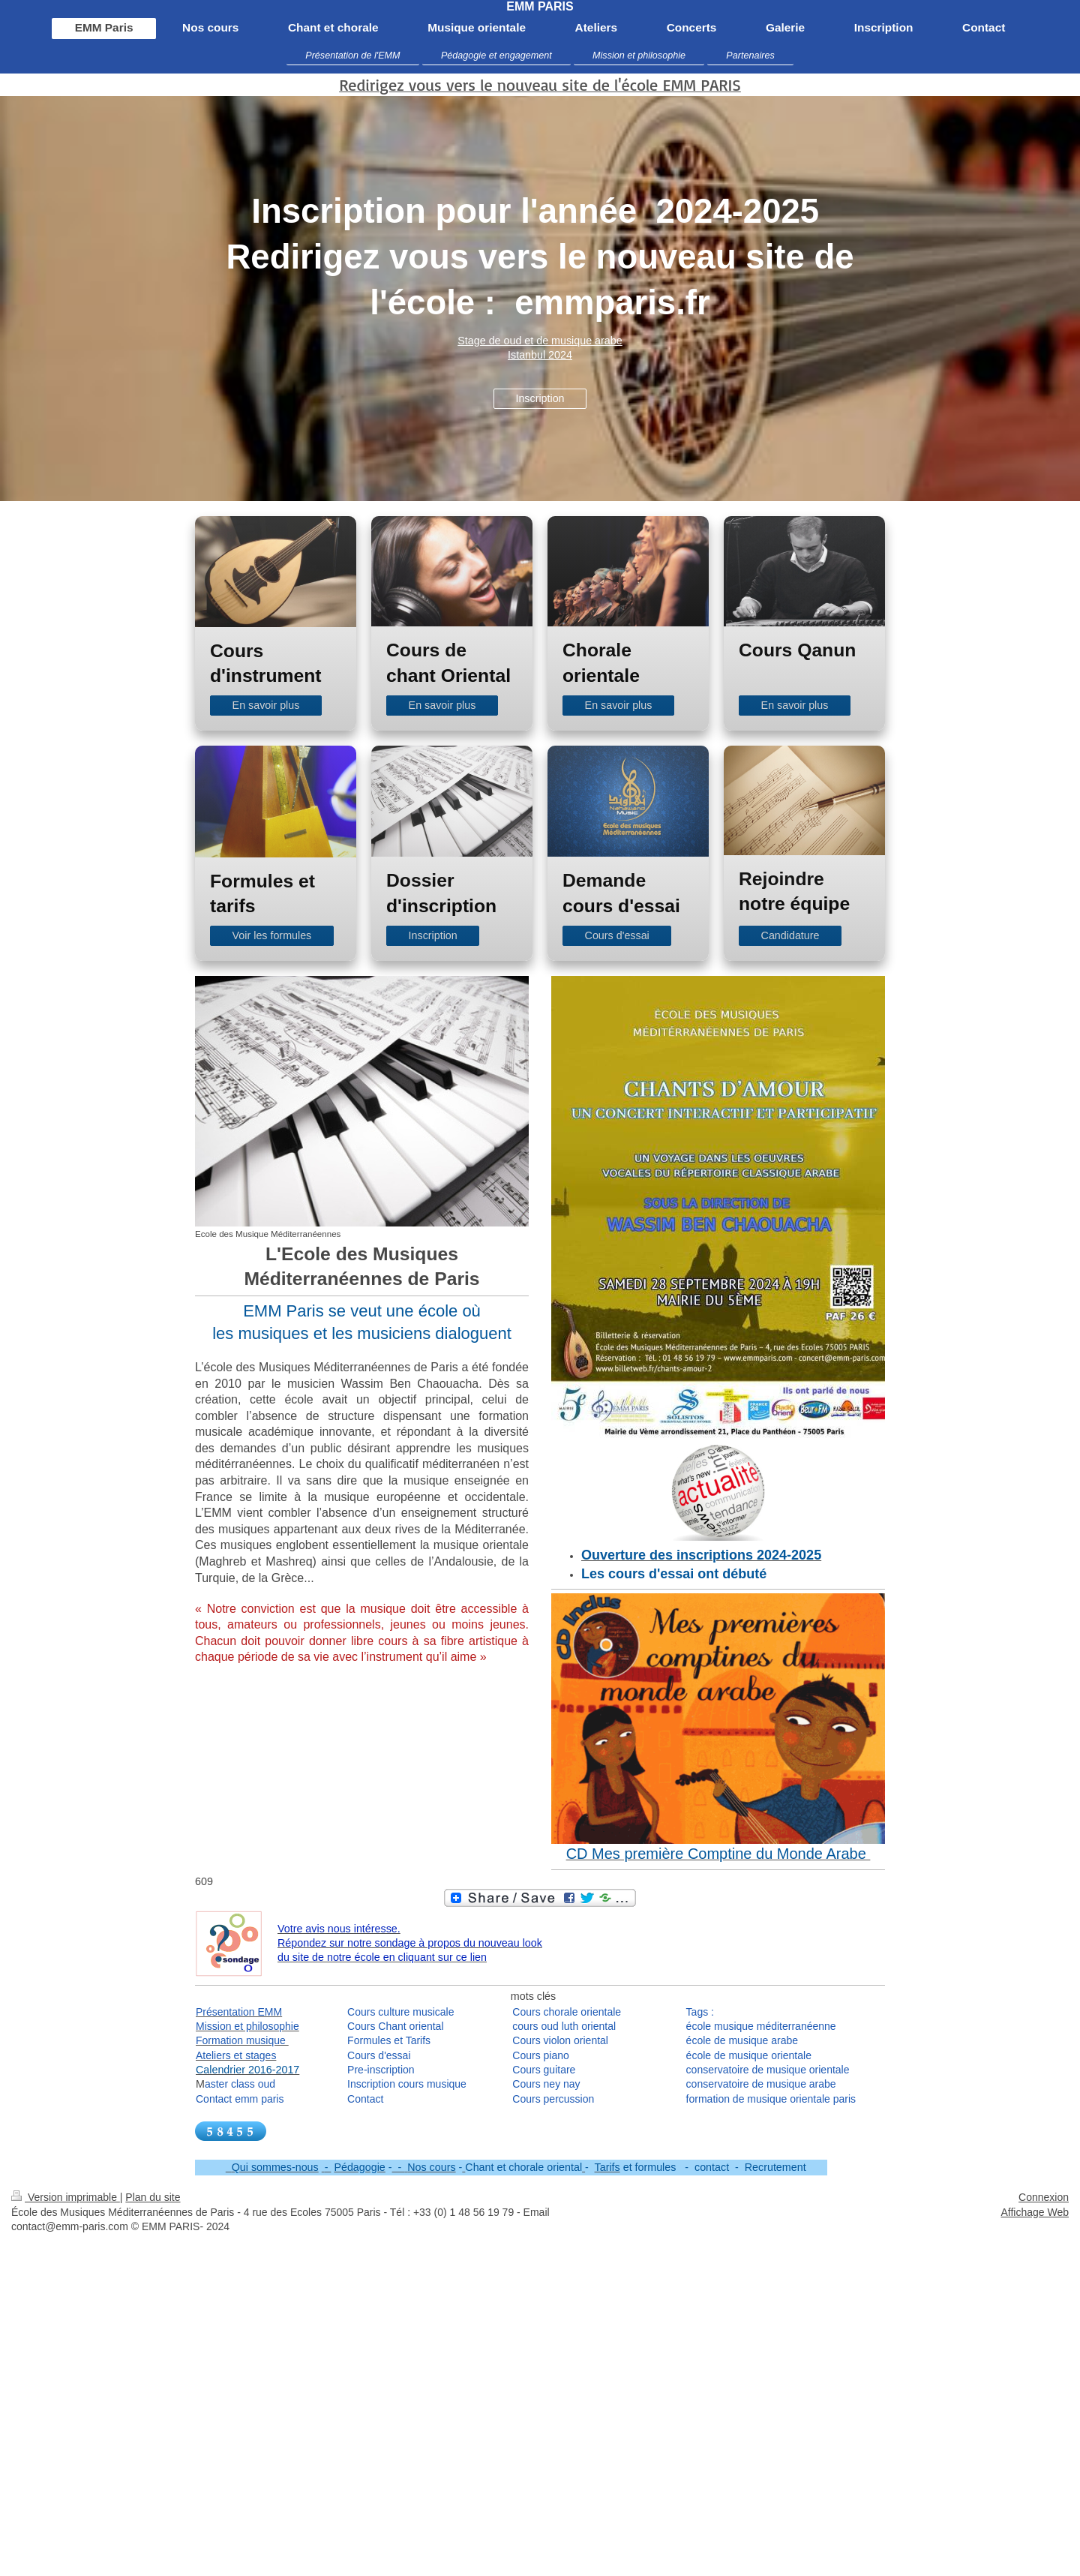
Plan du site (152, 2197)
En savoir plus (266, 705)
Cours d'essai (617, 935)
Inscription (539, 398)
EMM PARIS (539, 6)
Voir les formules (272, 935)
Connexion (1043, 2197)
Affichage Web (1034, 2212)
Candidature (790, 935)
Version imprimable (65, 2197)
